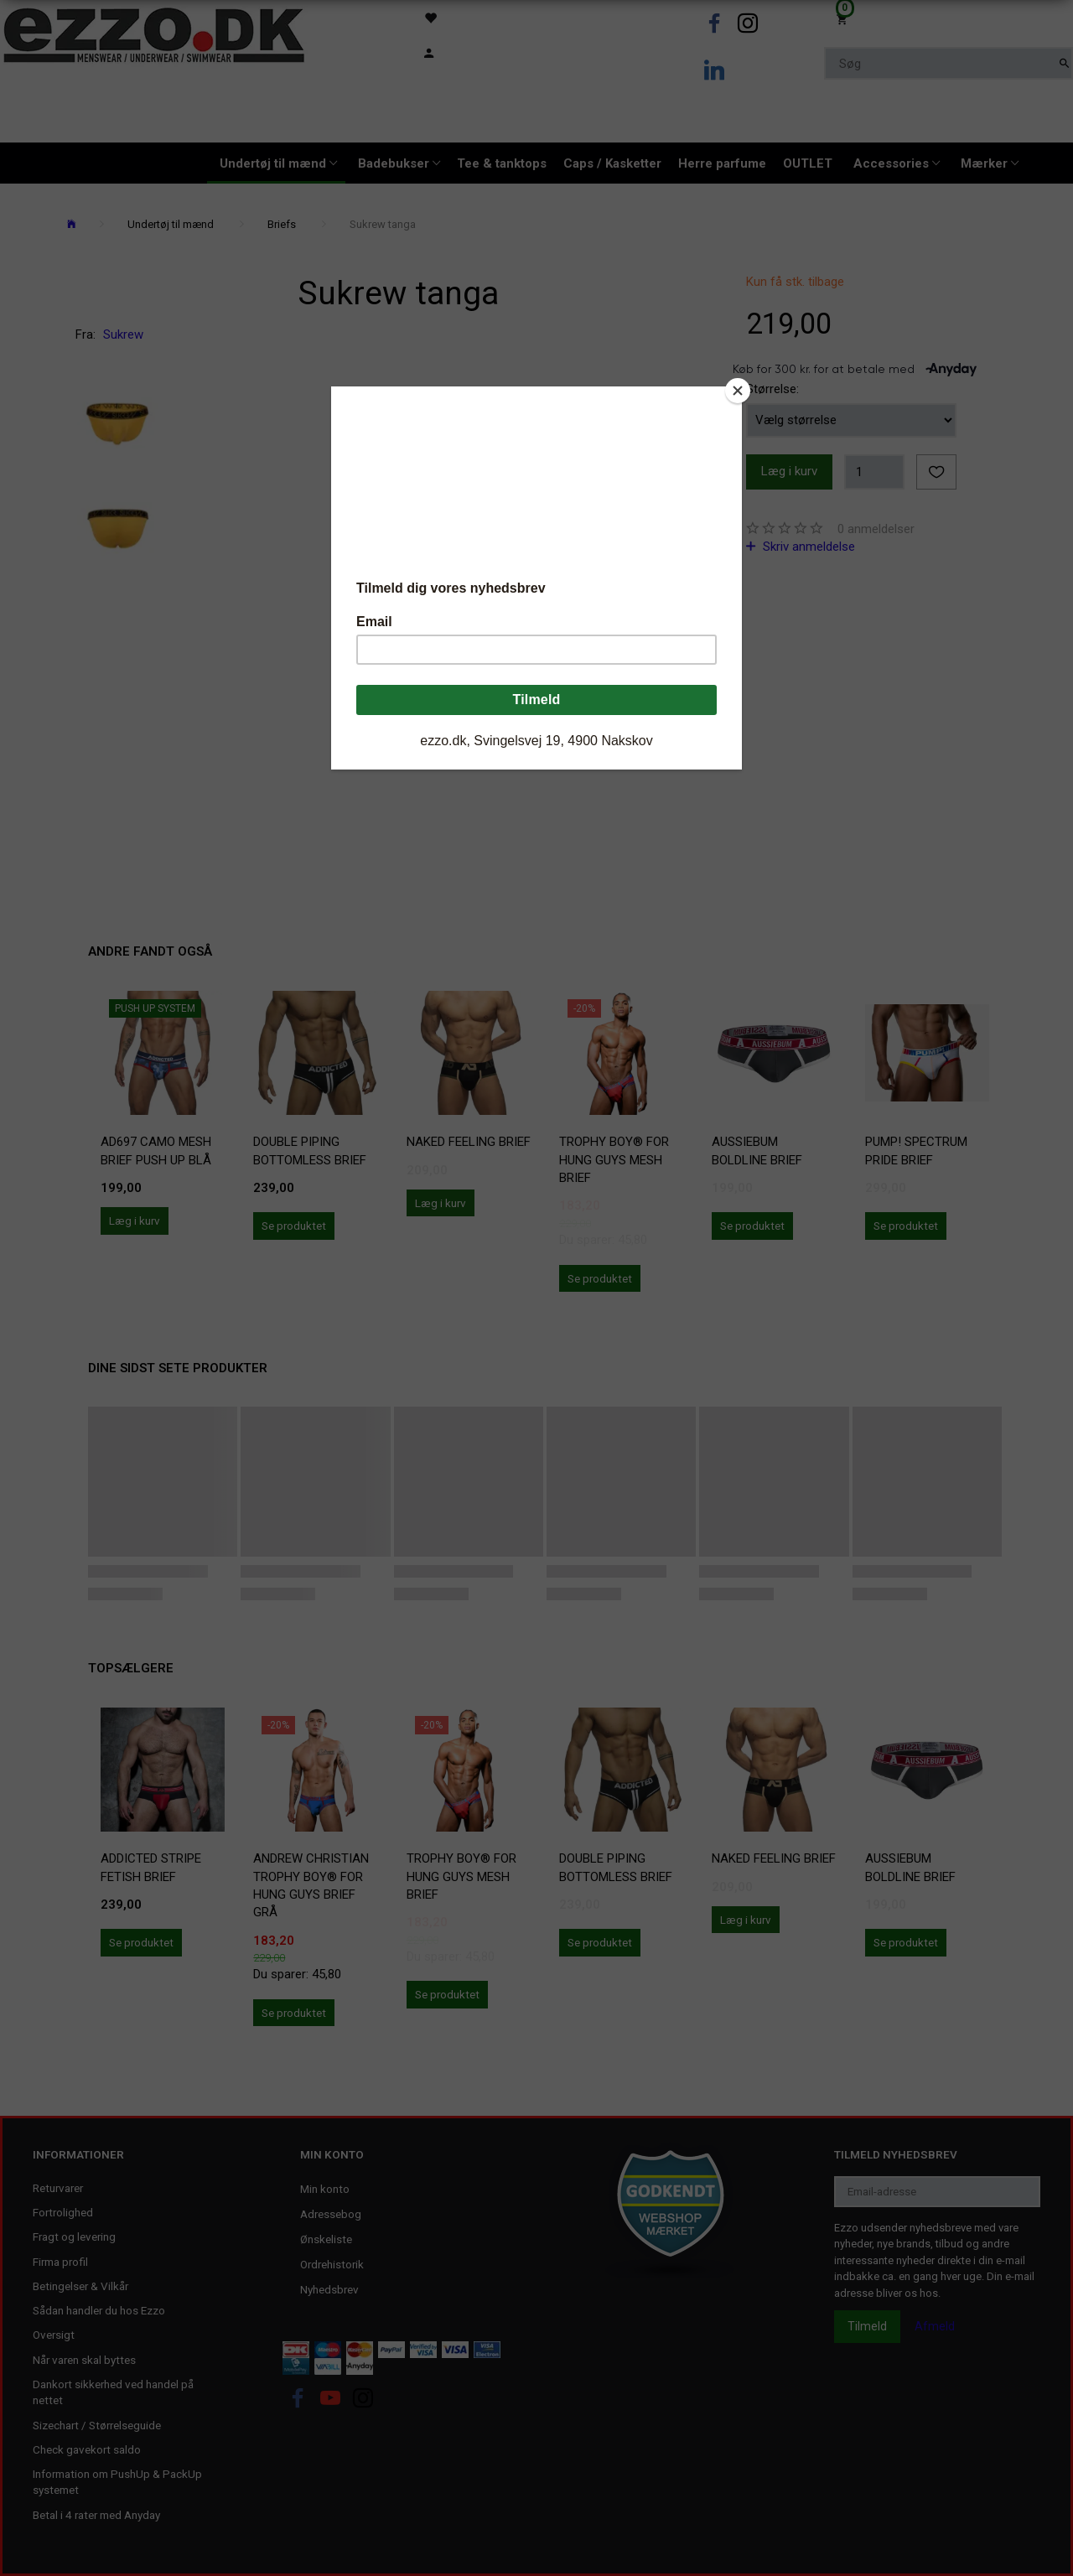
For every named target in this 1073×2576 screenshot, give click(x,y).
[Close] (737, 390)
